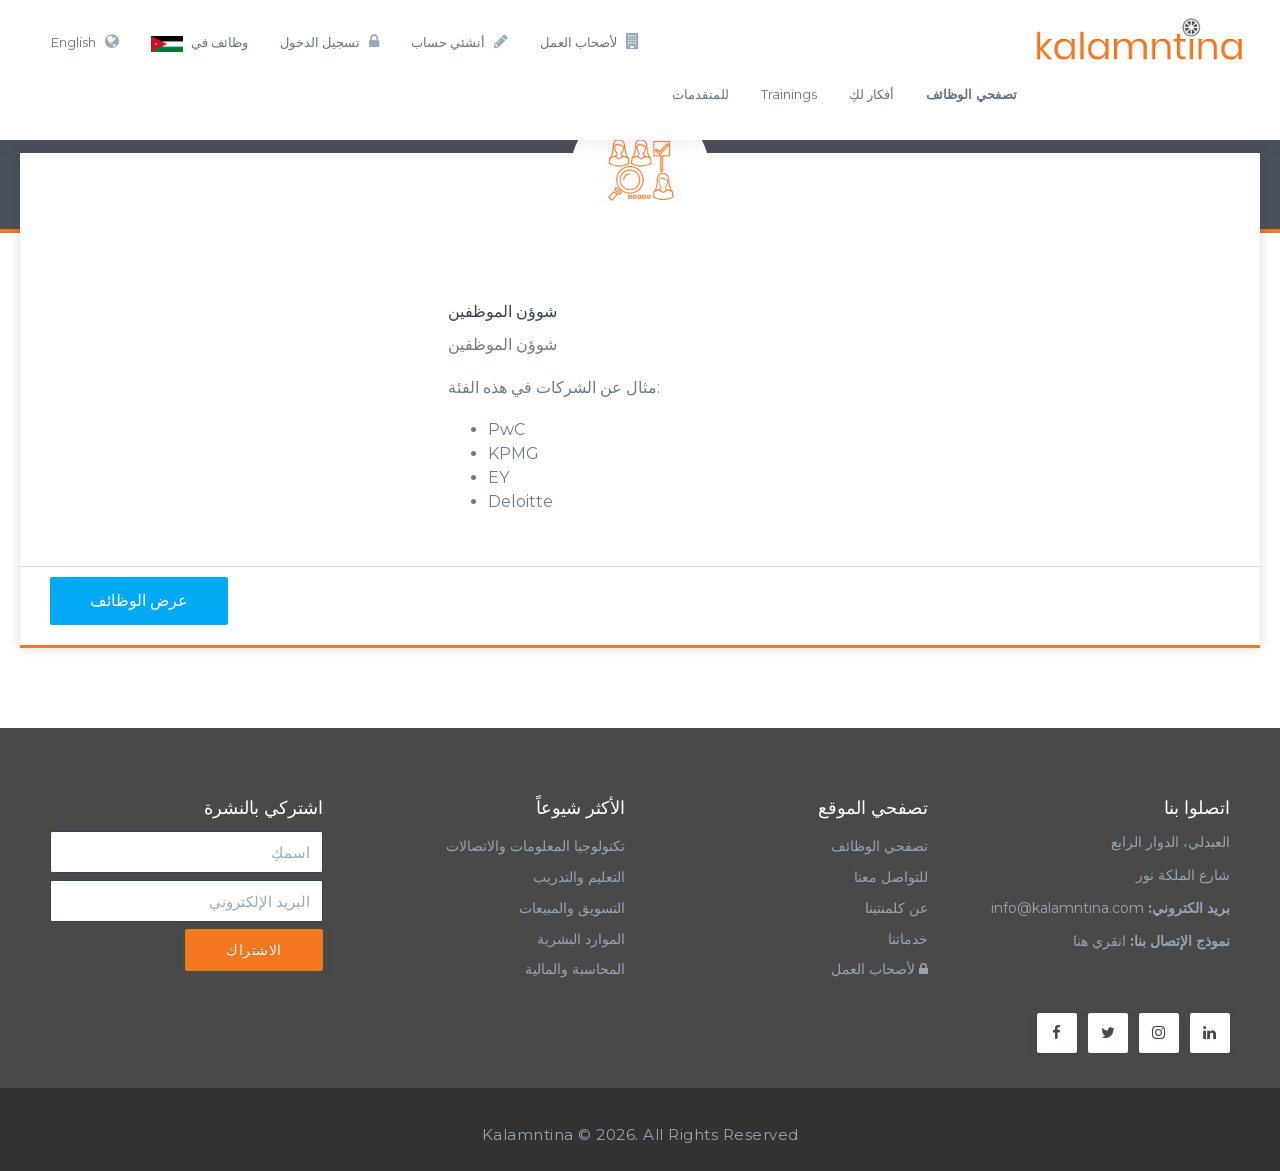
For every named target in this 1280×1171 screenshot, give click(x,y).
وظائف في (199, 43)
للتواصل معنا (891, 877)
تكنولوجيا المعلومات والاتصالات (533, 846)
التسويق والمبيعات (572, 908)
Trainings (789, 94)
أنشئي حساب (459, 41)
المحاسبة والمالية (575, 969)
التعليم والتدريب (579, 877)
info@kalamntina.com (1067, 908)
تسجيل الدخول (329, 41)
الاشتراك (254, 950)
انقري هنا (1099, 941)
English (85, 41)
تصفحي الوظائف (879, 846)
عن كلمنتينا (896, 908)
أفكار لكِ (871, 94)
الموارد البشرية (581, 939)
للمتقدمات (700, 94)
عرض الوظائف (139, 600)
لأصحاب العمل (590, 41)
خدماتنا (908, 939)
